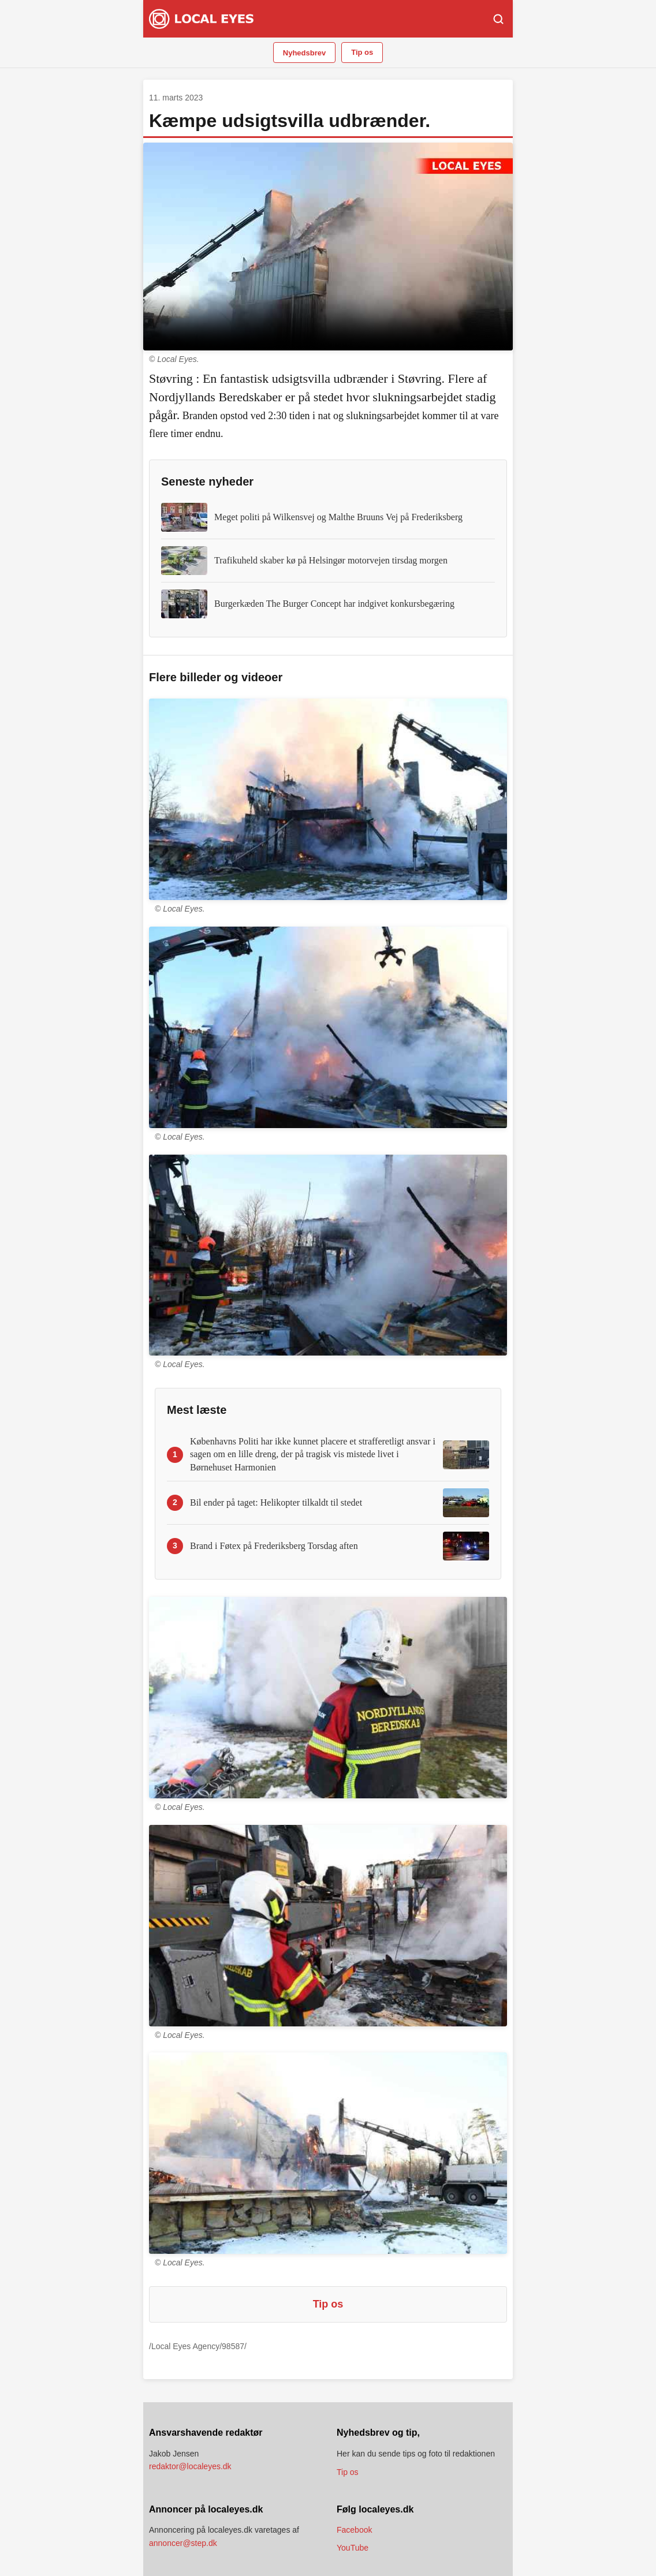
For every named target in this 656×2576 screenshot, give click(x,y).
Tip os (362, 52)
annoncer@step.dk (183, 2543)
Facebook (354, 2529)
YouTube (352, 2547)
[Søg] (498, 19)
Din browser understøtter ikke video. (328, 246)
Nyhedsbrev (304, 52)
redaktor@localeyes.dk (190, 2466)
